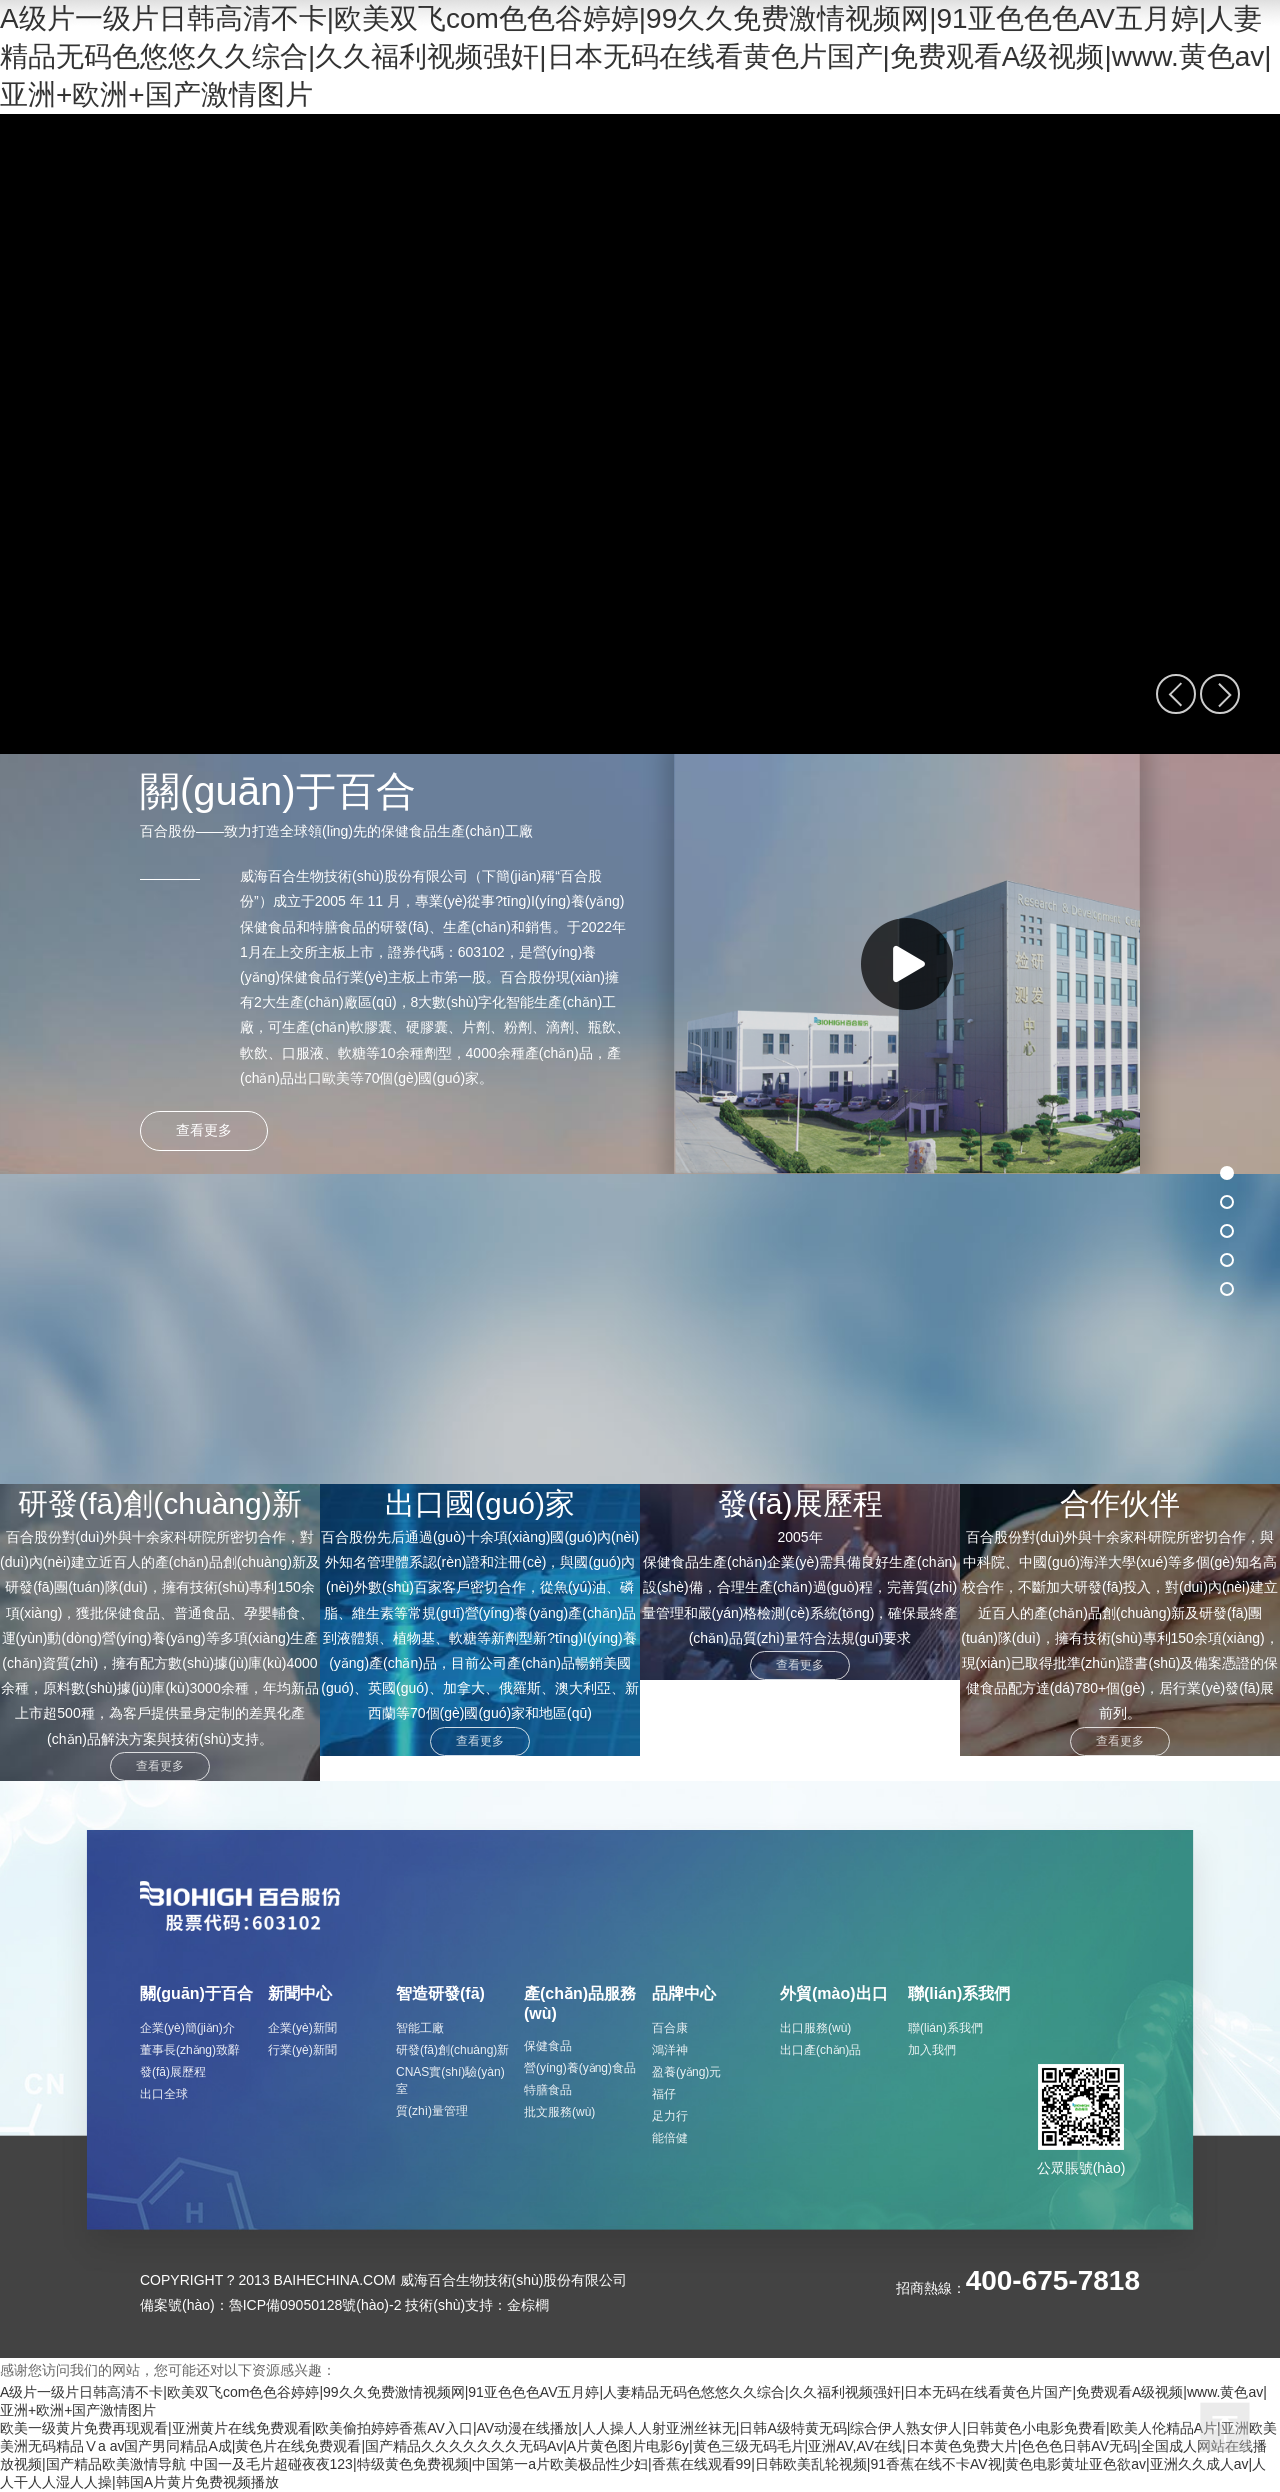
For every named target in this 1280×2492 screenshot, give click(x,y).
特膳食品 (548, 2090)
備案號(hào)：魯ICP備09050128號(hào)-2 (270, 2305)
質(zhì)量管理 (432, 2111)
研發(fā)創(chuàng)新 (452, 2050)
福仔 (664, 2094)
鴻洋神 (670, 2050)
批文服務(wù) (559, 2112)
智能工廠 (420, 2028)
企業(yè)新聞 (302, 2028)
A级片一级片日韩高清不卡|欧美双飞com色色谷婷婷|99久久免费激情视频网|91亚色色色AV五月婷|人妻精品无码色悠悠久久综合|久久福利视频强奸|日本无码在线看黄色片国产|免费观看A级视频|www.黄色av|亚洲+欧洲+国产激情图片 (636, 56)
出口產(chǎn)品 (820, 2050)
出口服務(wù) (815, 2028)
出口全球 (164, 2094)
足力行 (670, 2116)
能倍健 (670, 2138)
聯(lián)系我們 (945, 2028)
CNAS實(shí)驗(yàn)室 (450, 2080)
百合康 (670, 2028)
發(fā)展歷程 (173, 2072)
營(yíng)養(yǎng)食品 (580, 2068)
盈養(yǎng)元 (686, 2072)
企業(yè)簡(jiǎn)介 (187, 2028)
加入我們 (932, 2050)
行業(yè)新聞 (302, 2050)
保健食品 (548, 2046)
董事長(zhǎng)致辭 (190, 2050)
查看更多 (160, 1766)
